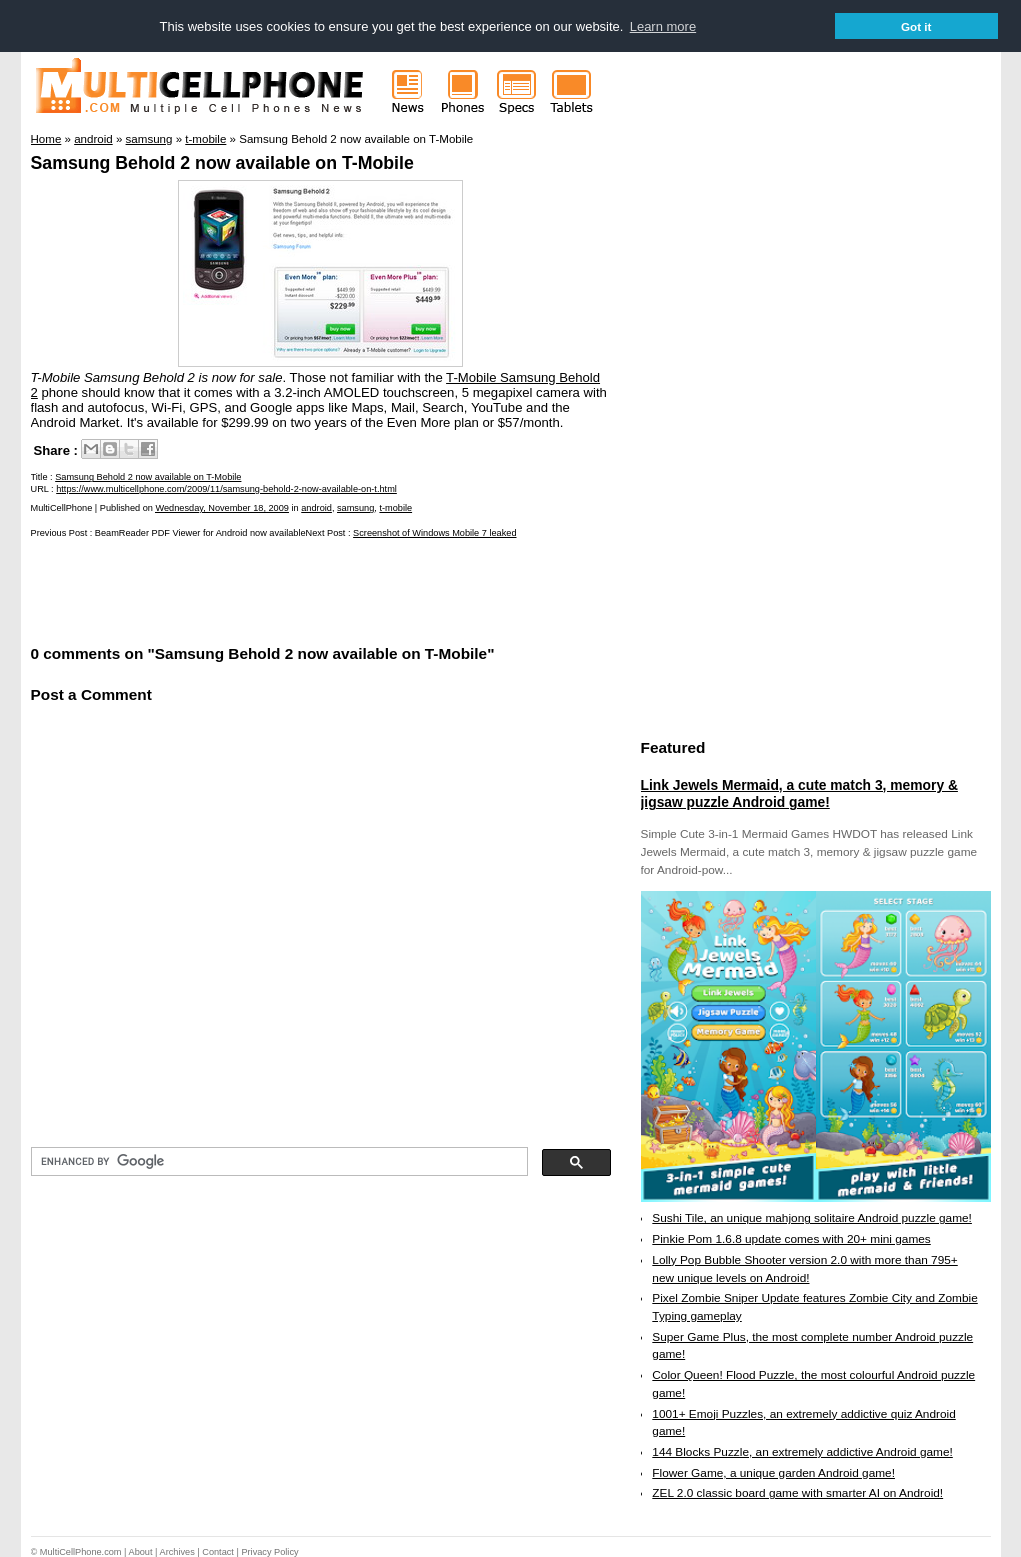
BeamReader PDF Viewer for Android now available (200, 533)
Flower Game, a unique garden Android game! (773, 1472)
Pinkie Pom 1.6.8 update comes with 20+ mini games (791, 1238)
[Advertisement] (265, 589)
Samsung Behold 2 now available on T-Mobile (222, 162)
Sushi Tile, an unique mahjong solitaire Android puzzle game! (812, 1218)
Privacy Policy (269, 1551)
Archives (177, 1551)
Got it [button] (916, 26)
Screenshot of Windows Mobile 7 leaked (434, 533)
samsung (355, 508)
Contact (218, 1551)
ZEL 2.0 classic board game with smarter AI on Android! (797, 1493)
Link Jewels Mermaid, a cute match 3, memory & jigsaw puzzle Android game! (799, 793)
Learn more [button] (663, 26)
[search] (277, 1161)
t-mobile (395, 508)
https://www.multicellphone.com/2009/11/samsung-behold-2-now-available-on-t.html (226, 488)
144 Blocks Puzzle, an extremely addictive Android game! (802, 1451)
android (316, 508)
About (141, 1551)
